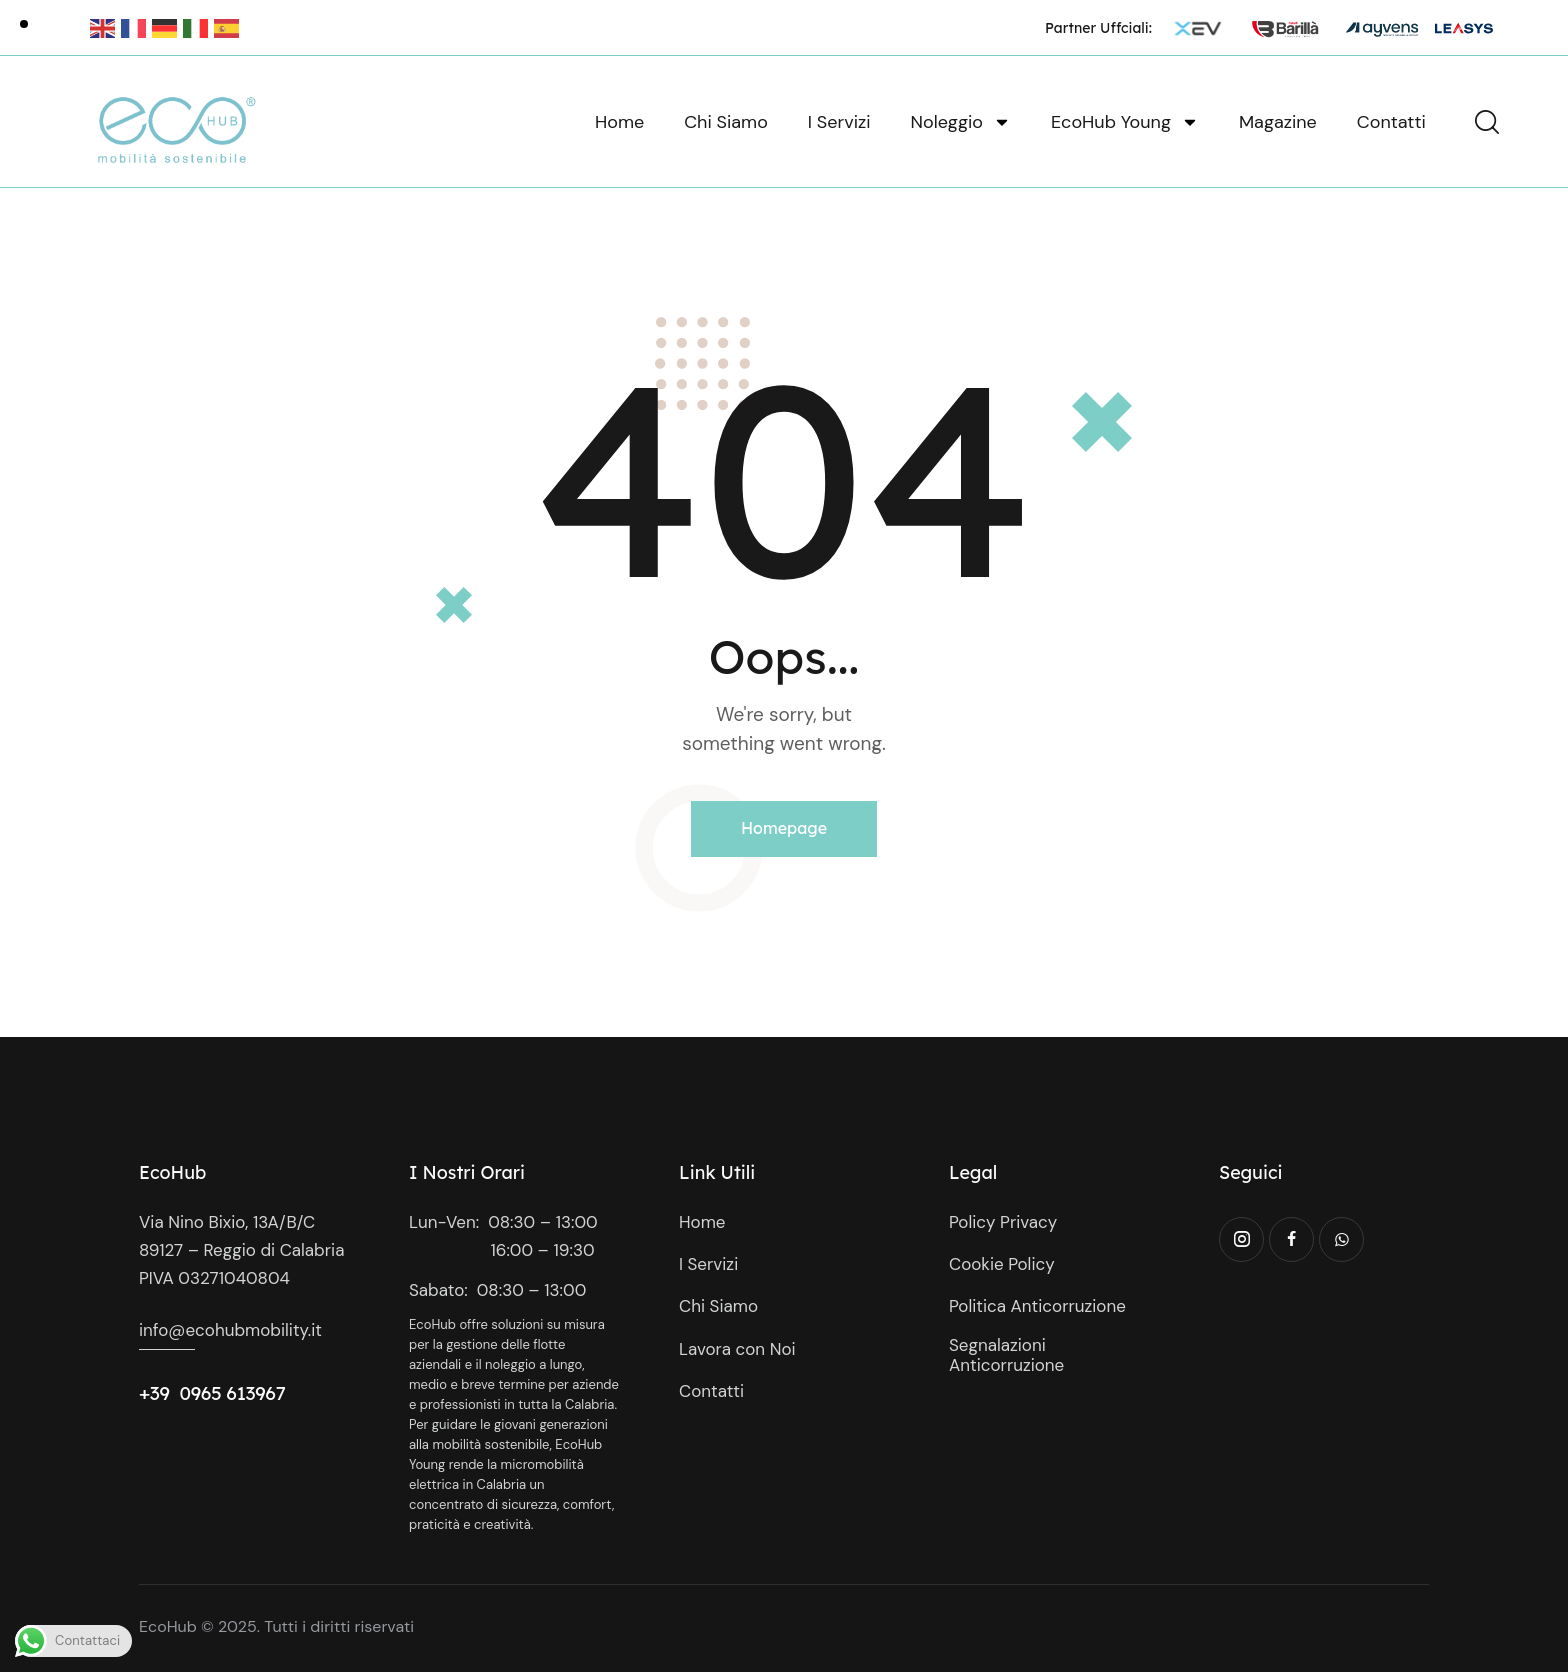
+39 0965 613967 (212, 1393)
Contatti (1391, 122)
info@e (167, 1330)
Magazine (1278, 122)
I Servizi (839, 122)
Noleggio (961, 122)
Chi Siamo (726, 122)
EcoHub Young (1125, 122)
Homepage (784, 828)
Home (619, 122)
